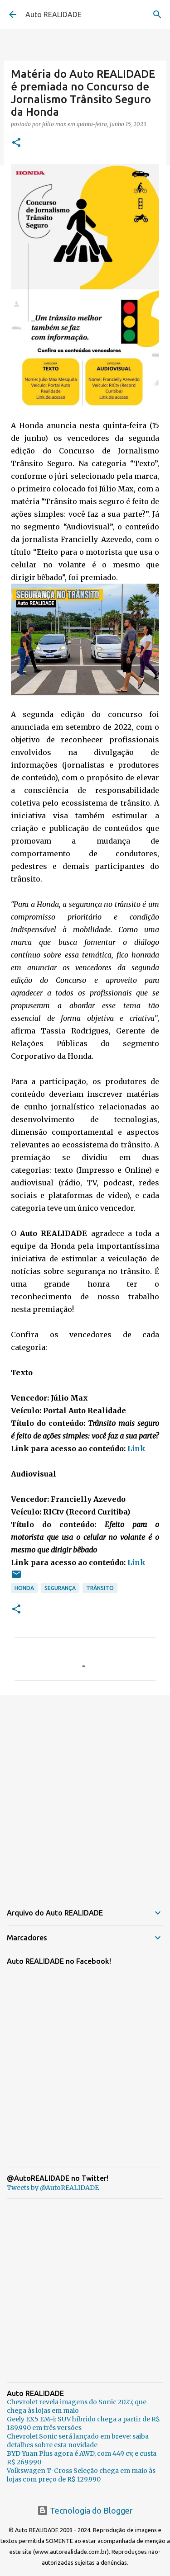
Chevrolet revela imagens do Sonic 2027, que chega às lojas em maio (76, 2406)
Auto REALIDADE (53, 14)
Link (136, 1448)
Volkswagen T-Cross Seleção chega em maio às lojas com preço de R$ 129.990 (81, 2475)
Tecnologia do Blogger (85, 2510)
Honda (24, 1588)
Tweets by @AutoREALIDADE (53, 2188)
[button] (16, 143)
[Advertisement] (85, 1793)
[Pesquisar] (157, 14)
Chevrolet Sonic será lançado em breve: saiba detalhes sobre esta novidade (78, 2440)
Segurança (60, 1588)
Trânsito (100, 1588)
